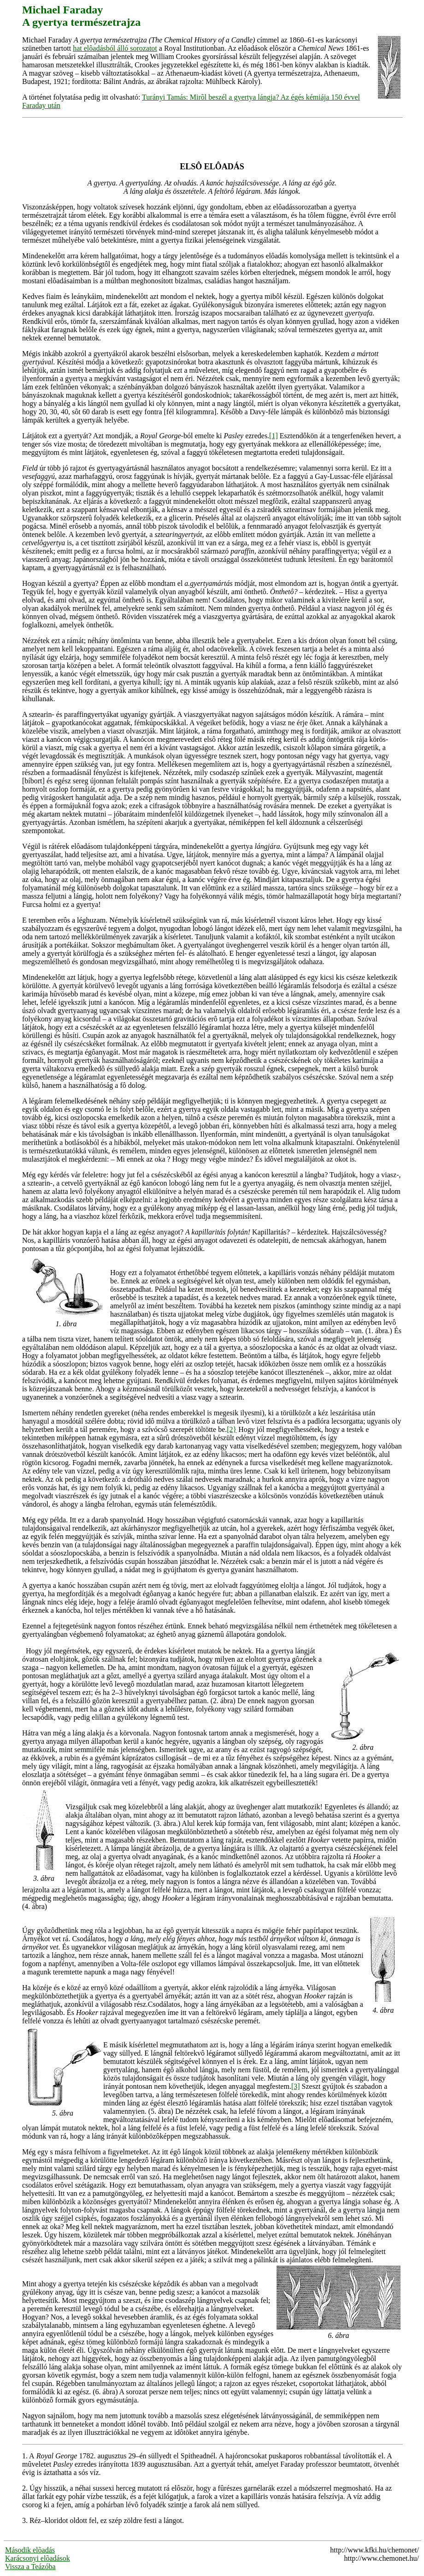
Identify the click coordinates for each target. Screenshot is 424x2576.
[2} (231, 1429)
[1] (273, 436)
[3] (295, 2086)
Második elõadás (30, 2550)
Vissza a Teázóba (30, 2566)
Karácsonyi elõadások (37, 2558)
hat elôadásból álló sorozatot (115, 48)
